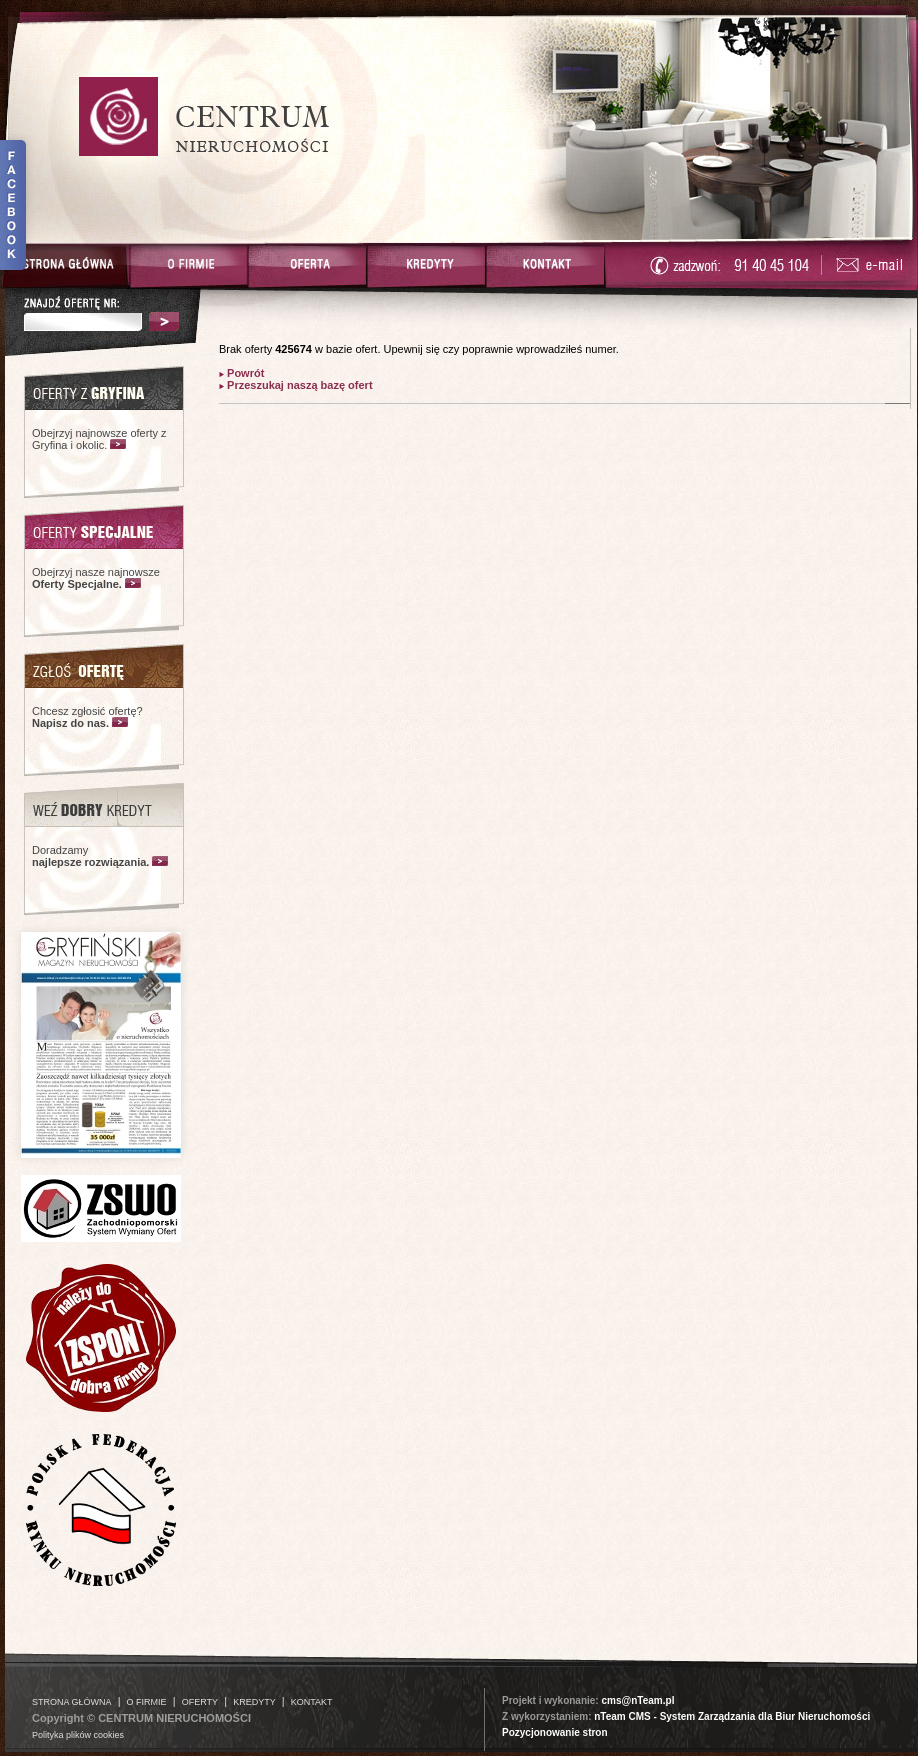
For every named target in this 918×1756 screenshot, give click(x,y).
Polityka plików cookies (78, 1735)
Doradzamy (90, 856)
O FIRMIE (147, 1702)
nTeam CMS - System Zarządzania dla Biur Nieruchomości (732, 1716)
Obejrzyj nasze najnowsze (96, 578)
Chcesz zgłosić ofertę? (87, 717)
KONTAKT (312, 1702)
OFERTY (200, 1702)
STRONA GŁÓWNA (72, 1702)
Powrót (244, 373)
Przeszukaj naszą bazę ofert (298, 385)
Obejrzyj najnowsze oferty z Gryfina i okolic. (99, 439)
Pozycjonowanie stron (555, 1732)
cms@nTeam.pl (637, 1700)
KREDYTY (254, 1702)
